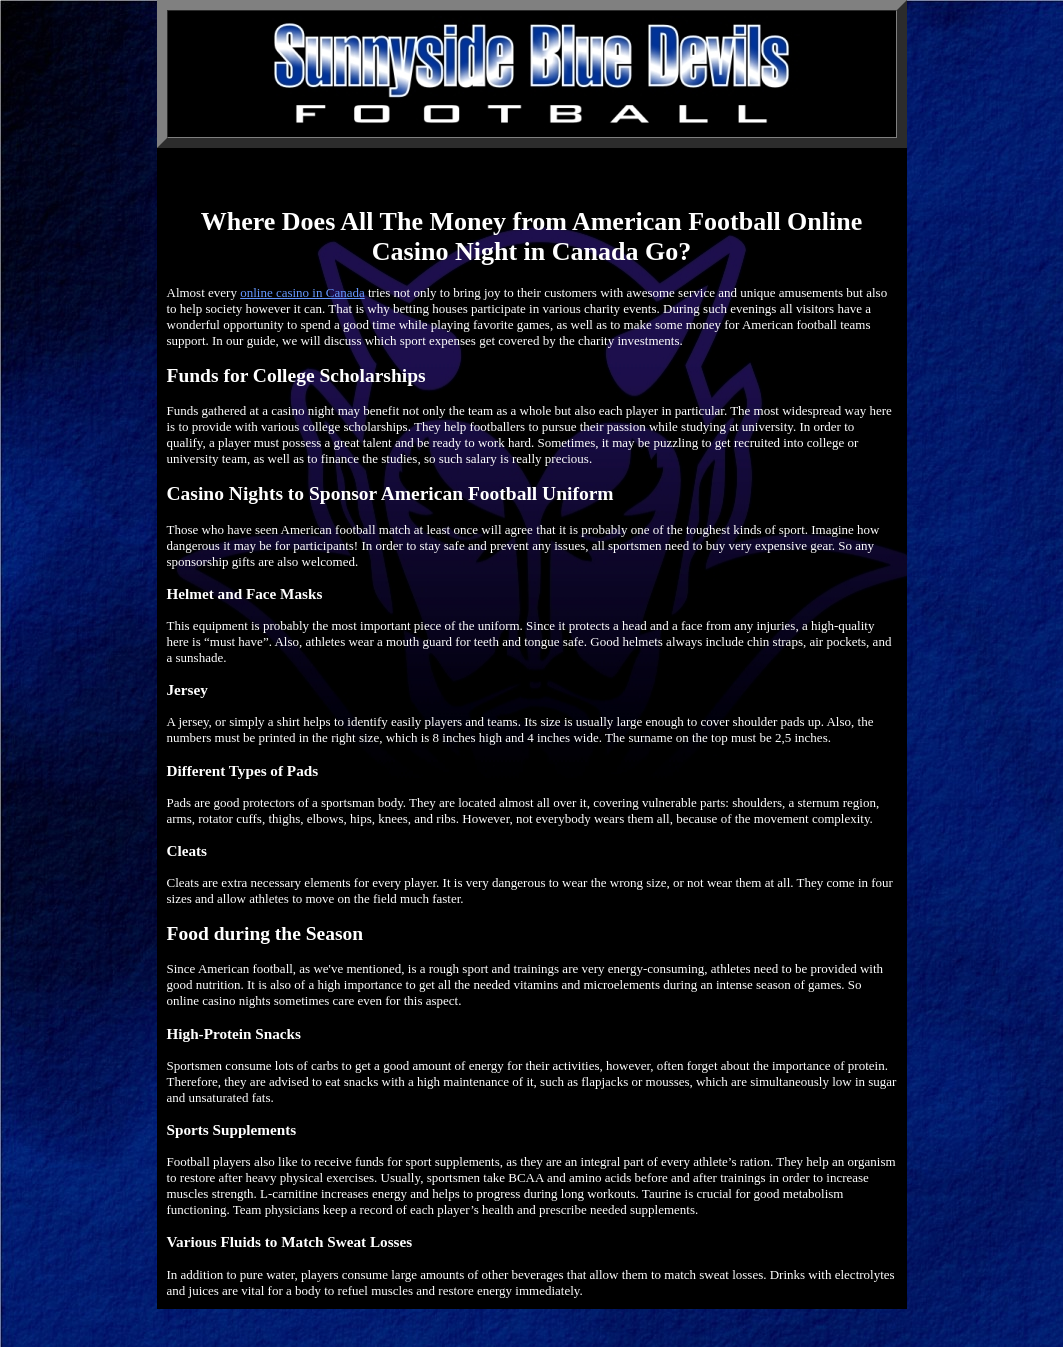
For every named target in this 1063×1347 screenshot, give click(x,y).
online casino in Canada (302, 292)
